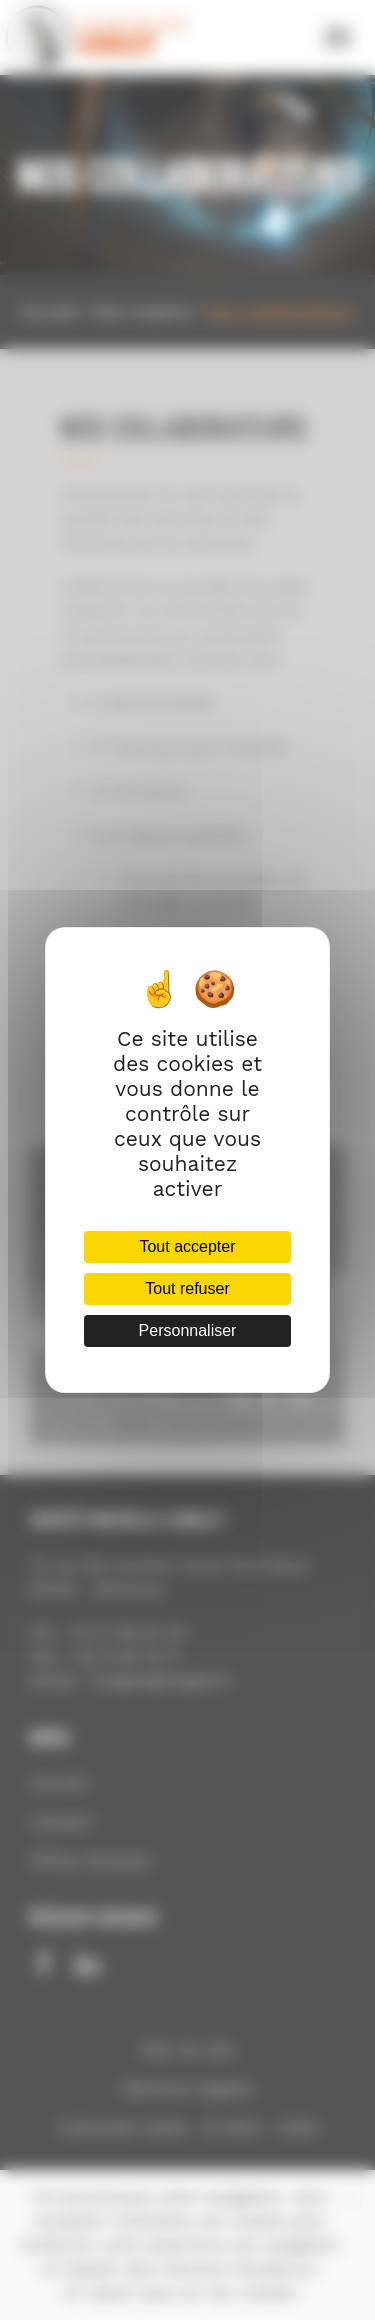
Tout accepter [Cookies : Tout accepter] (187, 1246)
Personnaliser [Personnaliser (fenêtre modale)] (188, 1330)
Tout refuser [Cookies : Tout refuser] (187, 1288)
